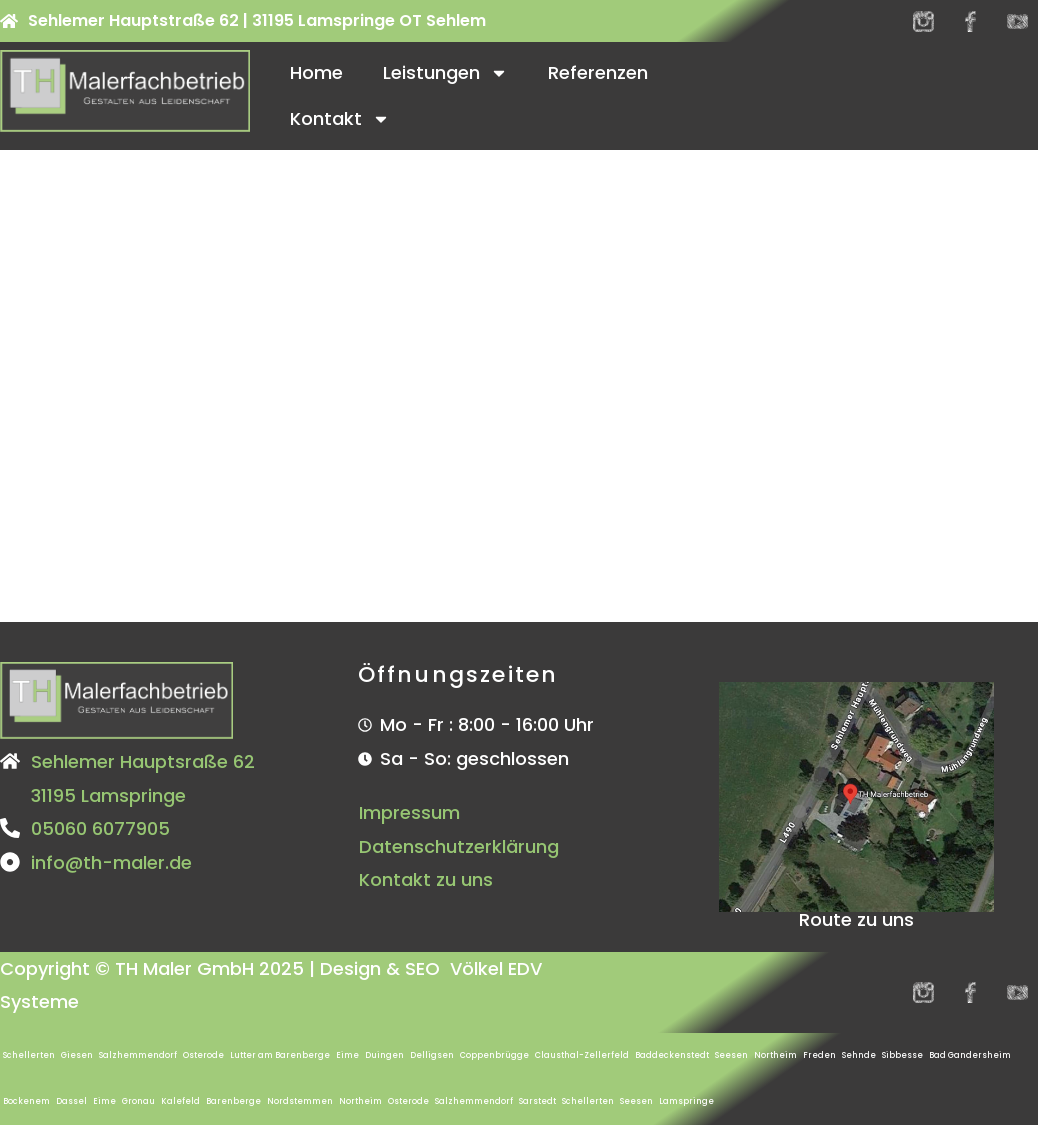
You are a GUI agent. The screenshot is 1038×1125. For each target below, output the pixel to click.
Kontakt (340, 119)
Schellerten (29, 1055)
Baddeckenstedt (672, 1055)
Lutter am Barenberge (280, 1055)
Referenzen (598, 72)
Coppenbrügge (494, 1055)
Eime (347, 1055)
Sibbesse (902, 1055)
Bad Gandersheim (970, 1055)
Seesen (731, 1055)
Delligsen (432, 1055)
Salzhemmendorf (138, 1055)
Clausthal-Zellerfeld (582, 1055)
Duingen (384, 1055)
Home (316, 72)
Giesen (77, 1055)
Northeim (775, 1055)
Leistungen (445, 73)
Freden (819, 1055)
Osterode (203, 1055)
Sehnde (859, 1055)
